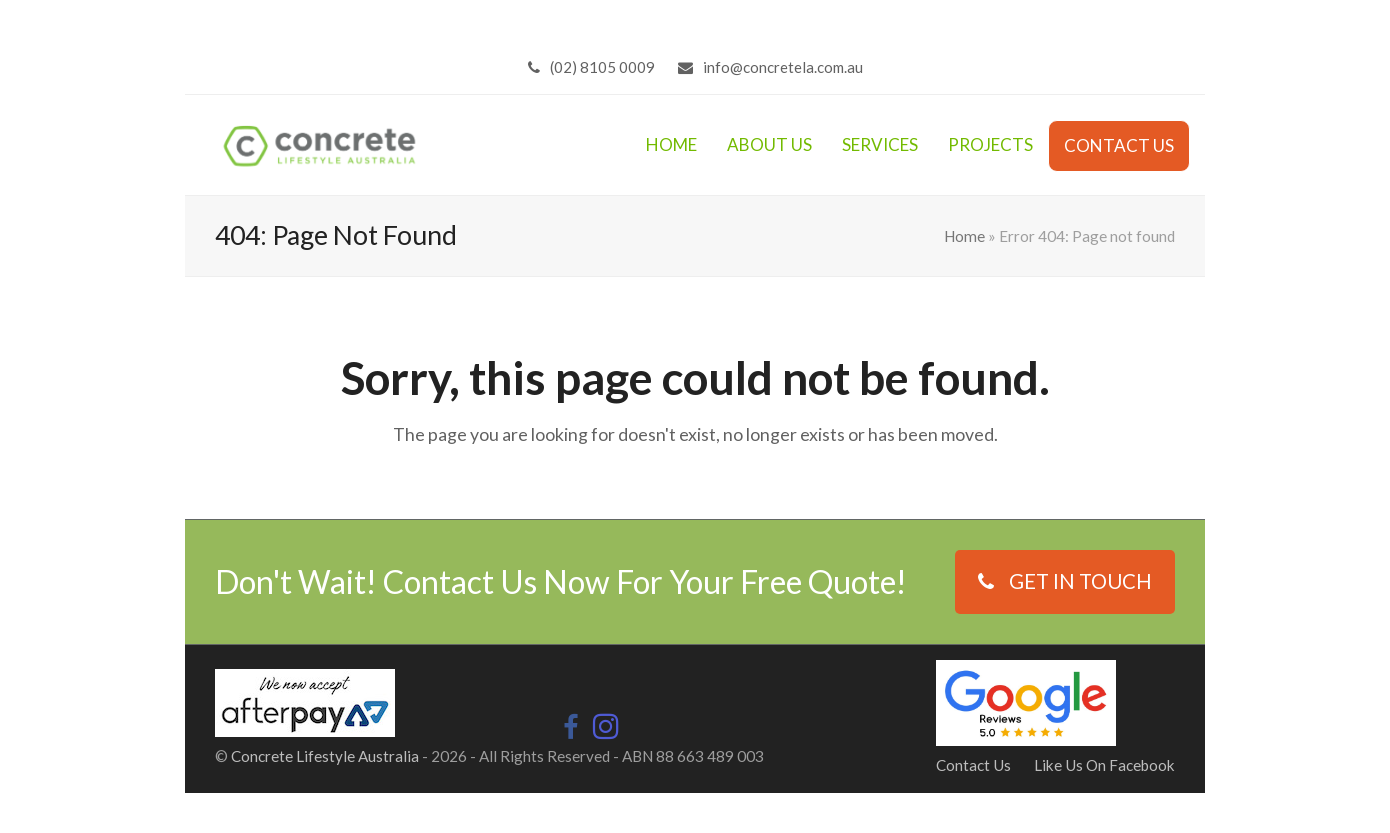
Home (964, 236)
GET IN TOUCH (1065, 581)
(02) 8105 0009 (602, 67)
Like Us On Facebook (1104, 765)
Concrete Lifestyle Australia (325, 756)
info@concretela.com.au (783, 67)
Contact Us (973, 765)
